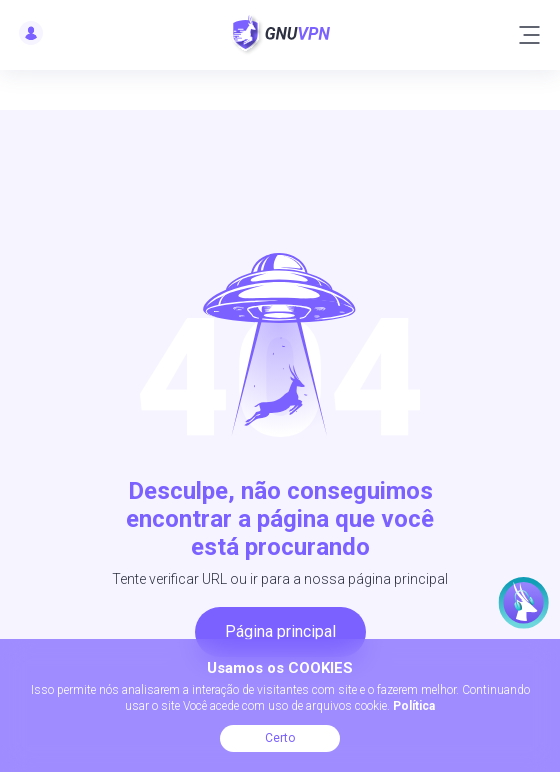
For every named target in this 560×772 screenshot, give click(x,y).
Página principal (280, 631)
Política (414, 706)
